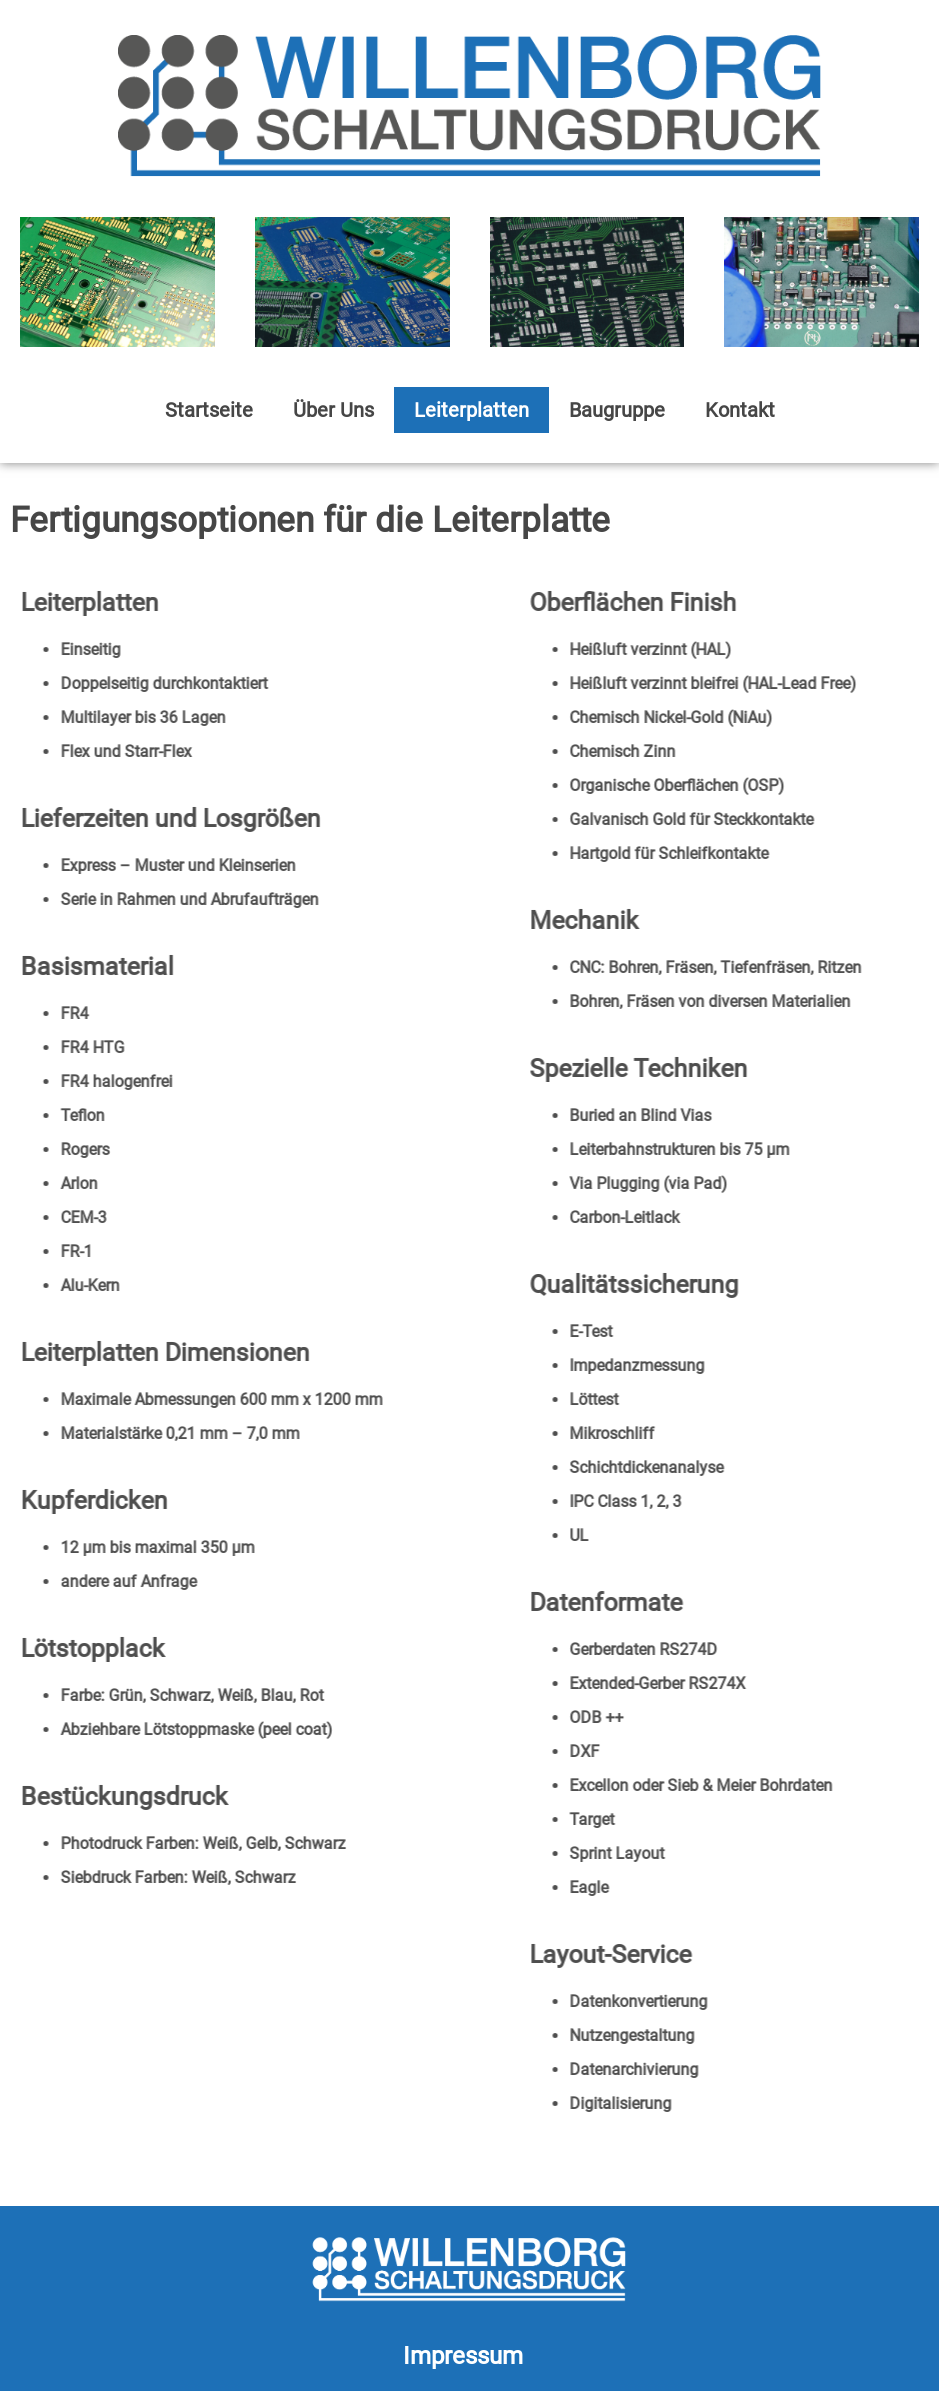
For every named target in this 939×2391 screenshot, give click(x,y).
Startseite (209, 410)
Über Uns (333, 410)
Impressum (463, 2356)
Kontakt (740, 410)
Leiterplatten (471, 410)
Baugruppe (617, 410)
